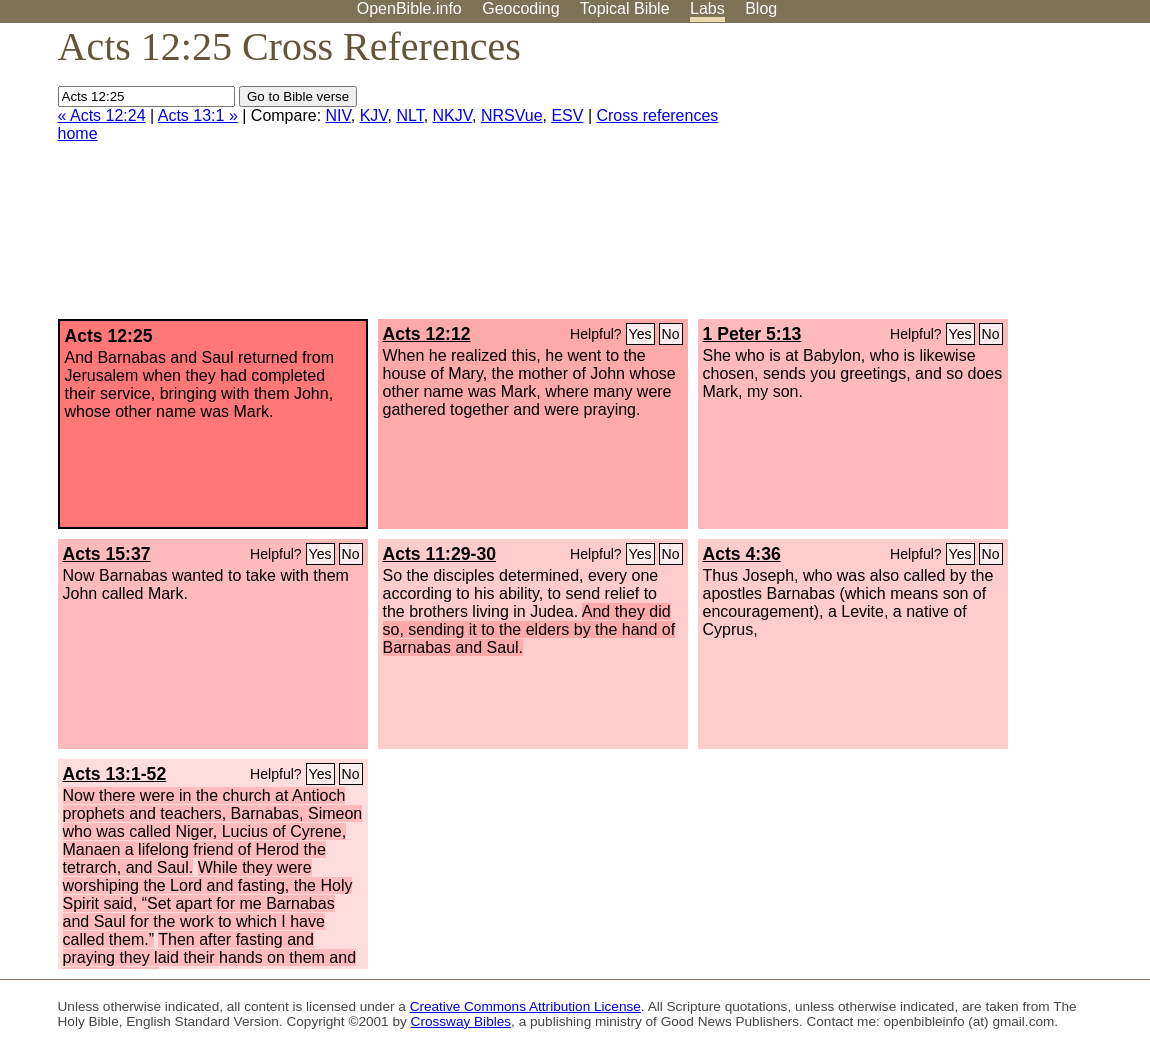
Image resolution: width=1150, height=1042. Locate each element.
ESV (567, 115)
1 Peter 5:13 (752, 334)
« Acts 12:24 (102, 115)
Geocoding (520, 8)
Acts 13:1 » (198, 115)
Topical (625, 8)
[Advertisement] (948, 179)
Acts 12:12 (427, 334)
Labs (707, 8)
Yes (640, 334)
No (671, 334)
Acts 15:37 (107, 554)
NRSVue (512, 115)
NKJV (452, 115)
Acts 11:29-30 (439, 554)
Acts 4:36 (742, 554)
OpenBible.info (409, 8)
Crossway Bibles (461, 1021)
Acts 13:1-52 (115, 774)
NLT (409, 115)
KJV (374, 115)
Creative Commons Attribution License (525, 1006)
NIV (338, 115)
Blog (761, 8)
